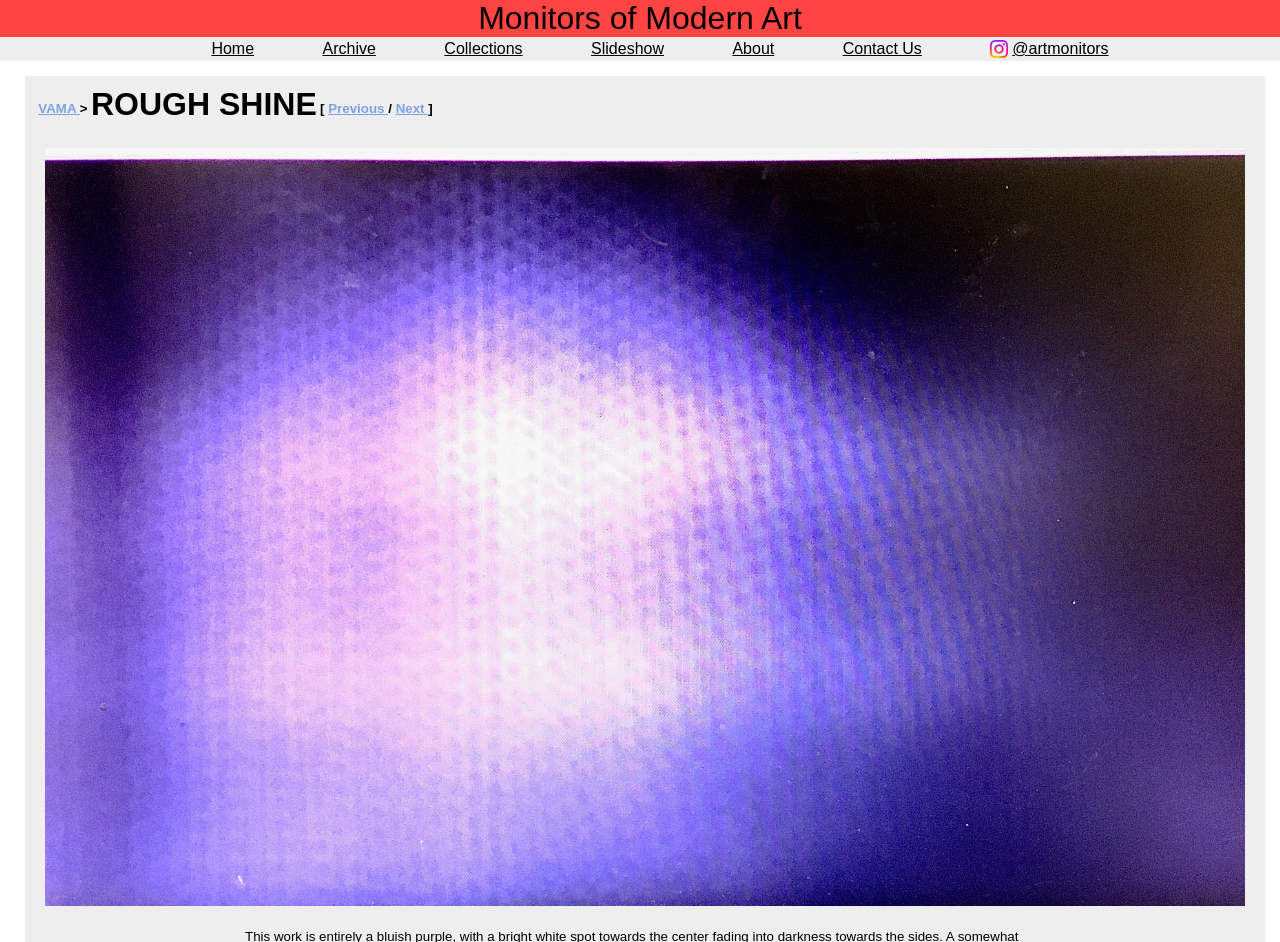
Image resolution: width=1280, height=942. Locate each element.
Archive (349, 48)
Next (412, 108)
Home (232, 48)
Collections (483, 48)
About (753, 48)
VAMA (58, 108)
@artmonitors (1060, 48)
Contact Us (882, 48)
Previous (358, 108)
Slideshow (627, 48)
